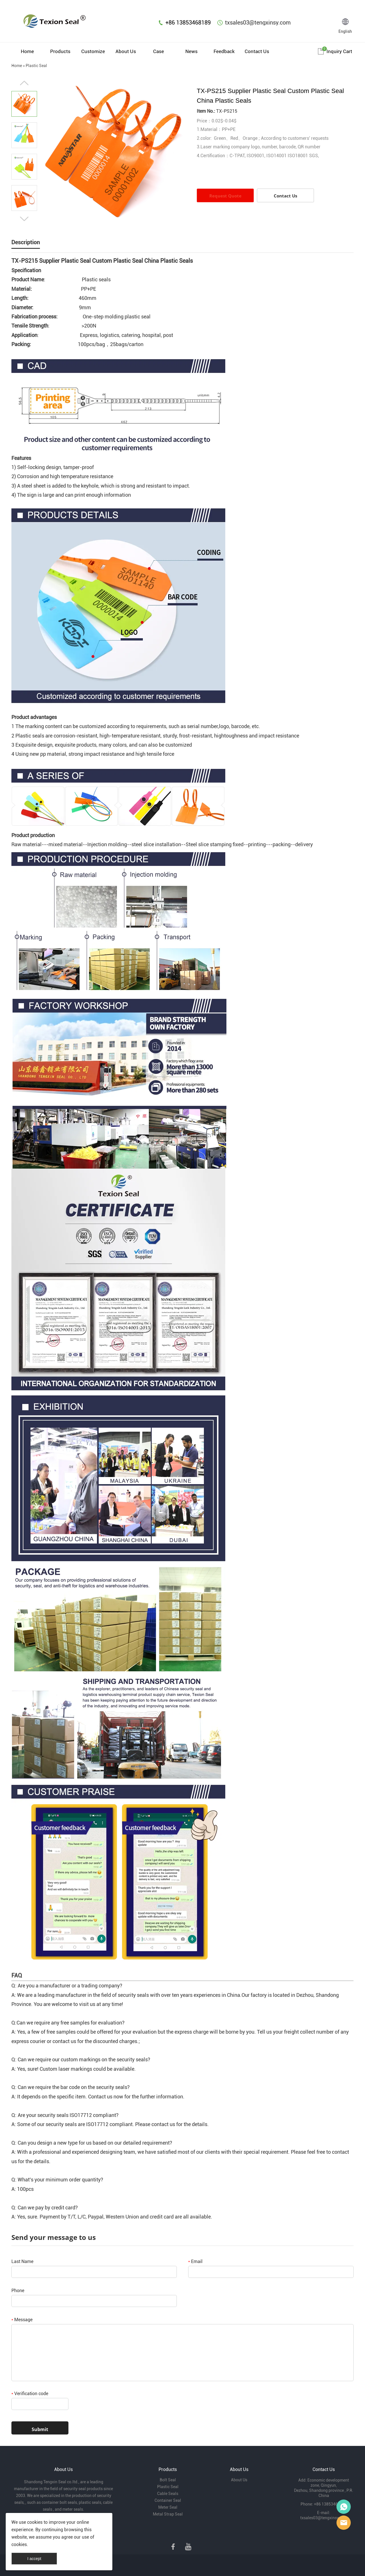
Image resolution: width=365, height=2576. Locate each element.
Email (195, 2261)
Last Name (22, 2261)
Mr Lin (343, 2507)
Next (24, 219)
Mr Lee (343, 2523)
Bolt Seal (168, 2480)
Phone (17, 2290)
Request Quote (225, 196)
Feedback (224, 51)
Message (22, 2319)
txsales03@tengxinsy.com (258, 22)
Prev (24, 83)
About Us (125, 51)
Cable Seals (167, 2493)
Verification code (29, 2393)
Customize (93, 51)
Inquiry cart (339, 51)
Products (60, 51)
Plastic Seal (36, 65)
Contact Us (257, 51)
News (191, 51)
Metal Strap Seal (168, 2514)
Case (158, 51)
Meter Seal (167, 2507)
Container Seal (168, 2500)
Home (27, 51)
